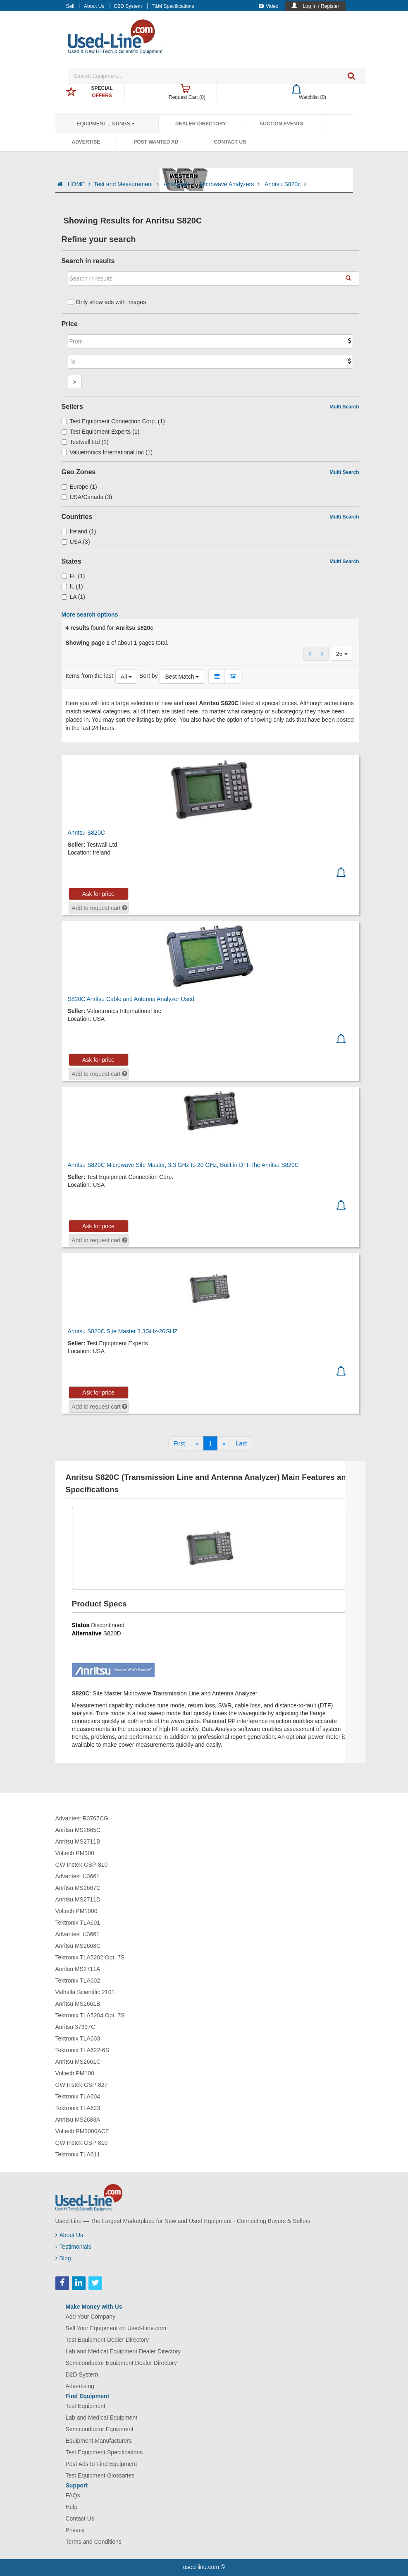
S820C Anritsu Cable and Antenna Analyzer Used (131, 999)
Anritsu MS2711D (78, 1899)
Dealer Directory (200, 124)
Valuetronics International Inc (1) (107, 452)
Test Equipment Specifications (104, 2452)
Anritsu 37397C (75, 2027)
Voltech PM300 (74, 1853)
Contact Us (230, 142)
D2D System (128, 6)
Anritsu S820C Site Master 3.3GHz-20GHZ (123, 1331)
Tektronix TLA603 (77, 2038)
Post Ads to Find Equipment (101, 2464)
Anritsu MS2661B (77, 2003)
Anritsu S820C (86, 832)
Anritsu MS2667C (78, 1888)
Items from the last (89, 675)
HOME (79, 184)
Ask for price (98, 894)
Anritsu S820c (285, 184)
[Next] (224, 1443)
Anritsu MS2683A (77, 2119)
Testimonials (73, 2246)
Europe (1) (79, 486)
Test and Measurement (127, 184)
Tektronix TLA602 (77, 1980)
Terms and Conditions (94, 2541)
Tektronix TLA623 (77, 2108)
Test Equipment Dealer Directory (107, 2339)
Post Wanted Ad (156, 142)
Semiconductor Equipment (100, 2429)
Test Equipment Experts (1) (101, 431)
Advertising (80, 2386)
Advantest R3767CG (81, 1818)
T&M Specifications (173, 6)
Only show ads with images (107, 302)
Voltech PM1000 (76, 1911)
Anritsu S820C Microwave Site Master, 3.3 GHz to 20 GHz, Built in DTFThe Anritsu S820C (183, 1165)
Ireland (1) (79, 531)
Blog (63, 2258)
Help (72, 2507)
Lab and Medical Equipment (102, 2417)
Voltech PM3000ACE (82, 2131)
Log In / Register (321, 6)
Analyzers (179, 184)
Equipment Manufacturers (99, 2440)
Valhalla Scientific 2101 (85, 1992)
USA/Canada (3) (87, 497)
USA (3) (76, 541)
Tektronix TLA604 (77, 2096)
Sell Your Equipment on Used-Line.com (116, 2328)
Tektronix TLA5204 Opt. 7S (90, 2015)
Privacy (75, 2530)
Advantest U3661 (77, 1876)
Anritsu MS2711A (77, 1969)
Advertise (86, 142)
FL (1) (73, 576)
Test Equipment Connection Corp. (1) (113, 421)
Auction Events (281, 124)
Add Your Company (91, 2316)
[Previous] (197, 1443)
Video (268, 6)
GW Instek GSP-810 (81, 1864)
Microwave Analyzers (230, 184)
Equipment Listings (106, 124)
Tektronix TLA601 (77, 1922)
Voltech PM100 (74, 2073)
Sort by (148, 675)
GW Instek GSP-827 (81, 2084)
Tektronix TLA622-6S (82, 2050)
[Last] (241, 1443)
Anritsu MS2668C (78, 1945)
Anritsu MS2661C (78, 2061)
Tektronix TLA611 (77, 2154)
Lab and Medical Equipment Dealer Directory (123, 2351)
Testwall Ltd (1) (85, 442)
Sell (70, 6)
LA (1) (73, 596)
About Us (94, 6)
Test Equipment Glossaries (100, 2475)
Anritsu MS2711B (77, 1841)
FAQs (73, 2495)
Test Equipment (86, 2406)
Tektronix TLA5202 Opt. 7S (90, 1957)
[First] (179, 1443)
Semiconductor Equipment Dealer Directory (121, 2363)
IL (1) (72, 586)
